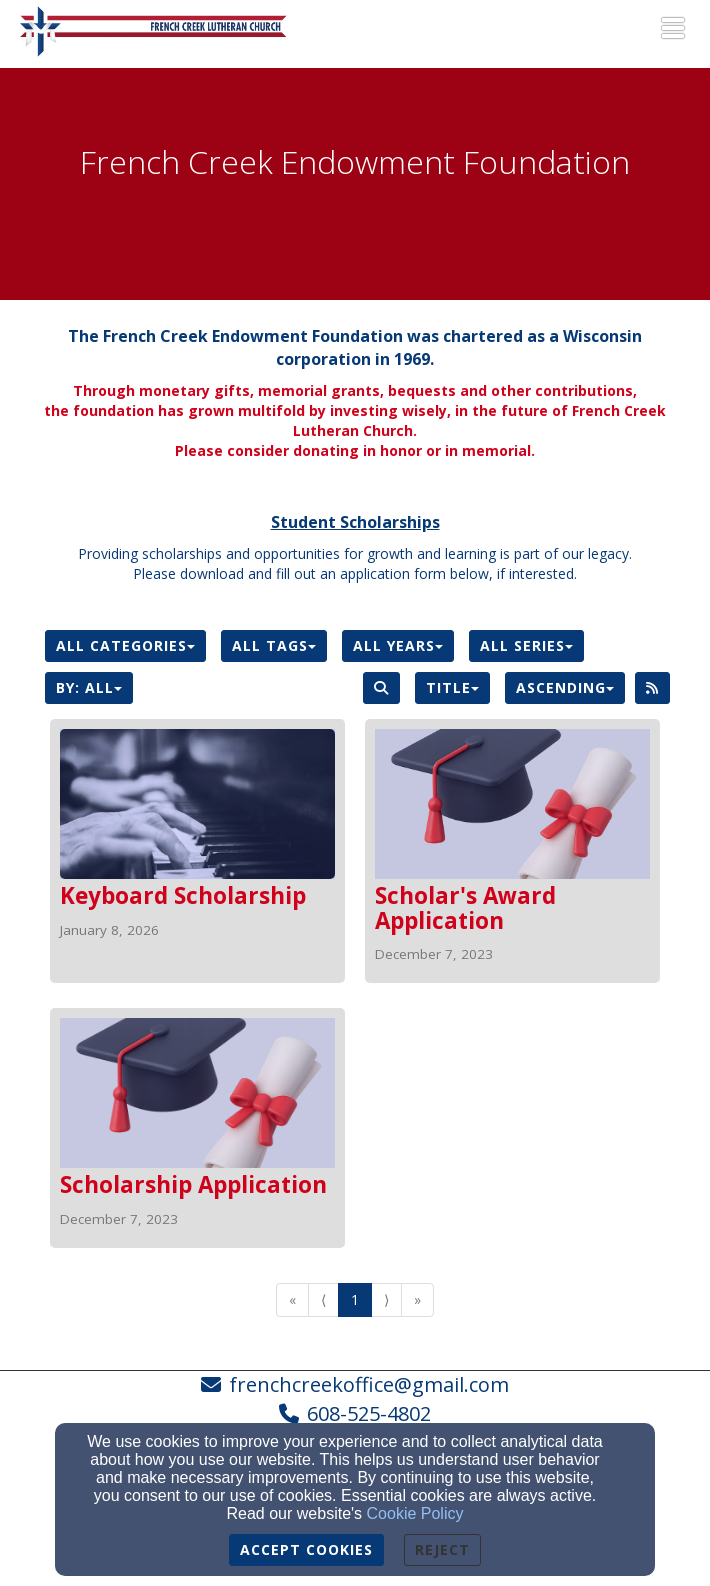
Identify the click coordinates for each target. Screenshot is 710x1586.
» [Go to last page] (417, 1299)
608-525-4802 (369, 1413)
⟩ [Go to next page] (386, 1299)
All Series (526, 645)
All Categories (125, 645)
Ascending (565, 687)
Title (452, 687)
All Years (398, 645)
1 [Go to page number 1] (355, 1299)
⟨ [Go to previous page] (323, 1299)
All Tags (274, 645)
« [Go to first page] (292, 1299)
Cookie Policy (415, 1513)
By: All (89, 687)
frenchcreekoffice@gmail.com (369, 1384)
